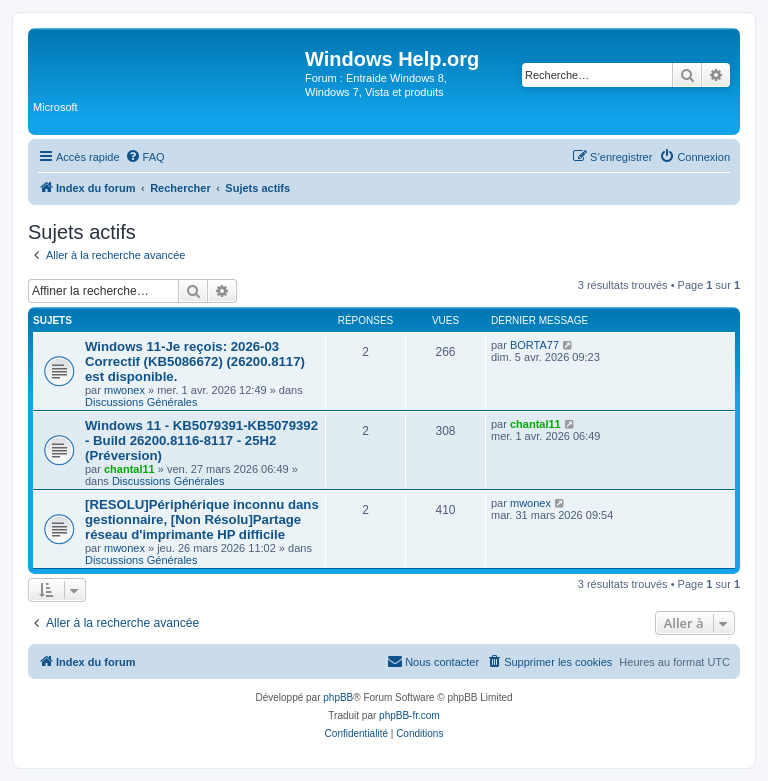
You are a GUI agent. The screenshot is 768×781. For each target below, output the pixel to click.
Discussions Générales (141, 402)
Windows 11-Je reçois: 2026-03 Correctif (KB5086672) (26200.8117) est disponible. (195, 361)
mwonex (124, 390)
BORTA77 (534, 345)
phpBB (338, 697)
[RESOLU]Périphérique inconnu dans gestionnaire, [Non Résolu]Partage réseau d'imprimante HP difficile (202, 519)
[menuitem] (145, 157)
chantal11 (129, 469)
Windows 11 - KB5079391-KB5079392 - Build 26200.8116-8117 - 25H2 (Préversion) (201, 440)
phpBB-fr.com (409, 715)
